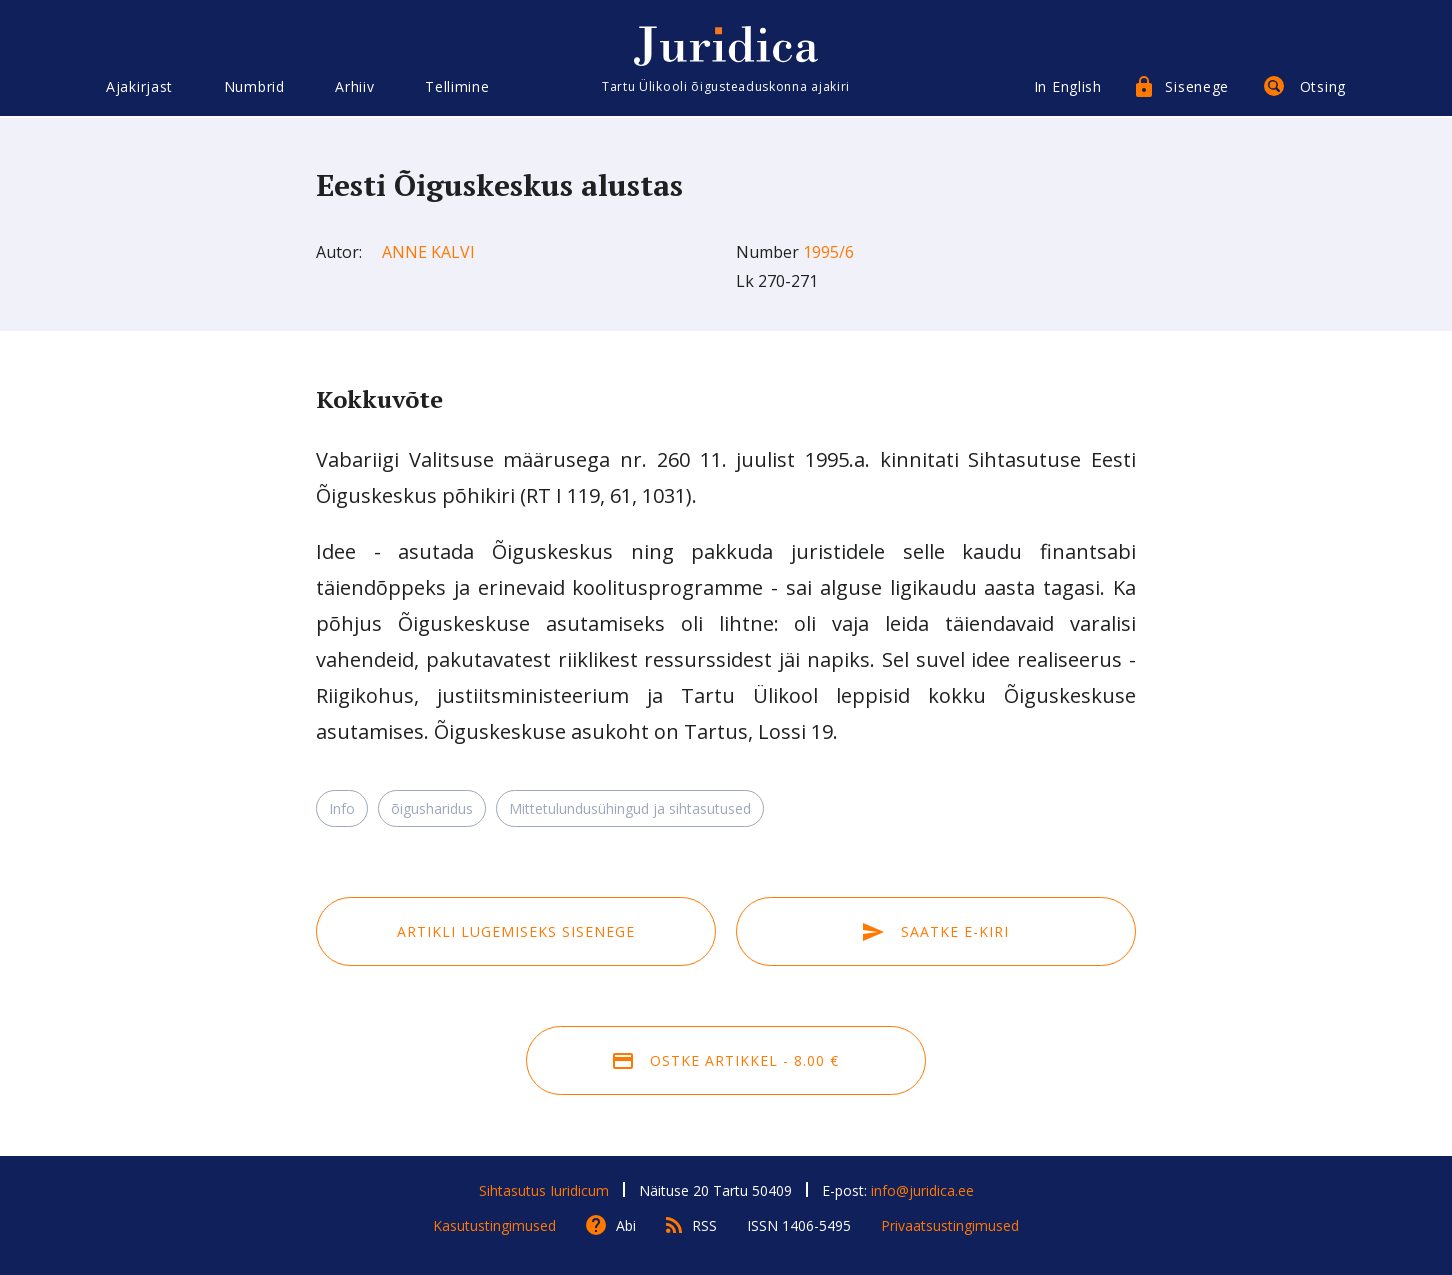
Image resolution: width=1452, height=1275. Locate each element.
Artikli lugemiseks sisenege (516, 931)
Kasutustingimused (494, 1225)
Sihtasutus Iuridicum (544, 1190)
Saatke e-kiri (936, 931)
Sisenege (1197, 87)
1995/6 (828, 252)
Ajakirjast (139, 87)
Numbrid (254, 87)
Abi (626, 1225)
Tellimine (457, 87)
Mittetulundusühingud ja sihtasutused (630, 808)
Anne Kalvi (428, 252)
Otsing (1323, 87)
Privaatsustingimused (950, 1225)
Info (342, 808)
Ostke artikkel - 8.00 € (726, 1060)
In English (1068, 87)
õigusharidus (432, 808)
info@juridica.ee (922, 1190)
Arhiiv (354, 87)
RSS (704, 1225)
